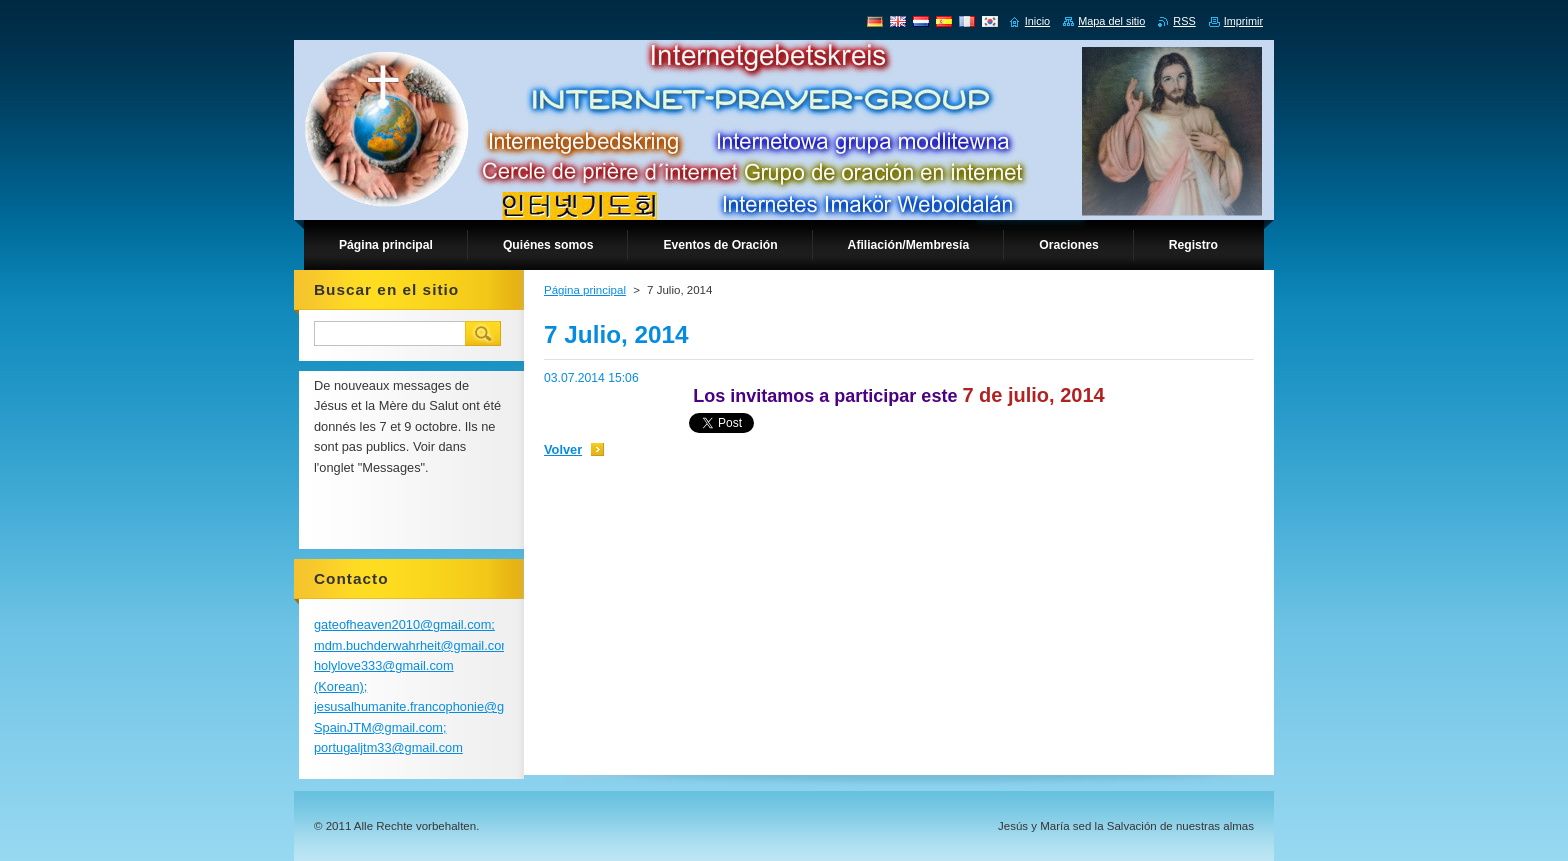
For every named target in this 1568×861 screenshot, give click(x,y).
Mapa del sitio (1111, 21)
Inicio (1037, 21)
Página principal (585, 290)
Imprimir (1243, 21)
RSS (1184, 21)
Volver (563, 449)
